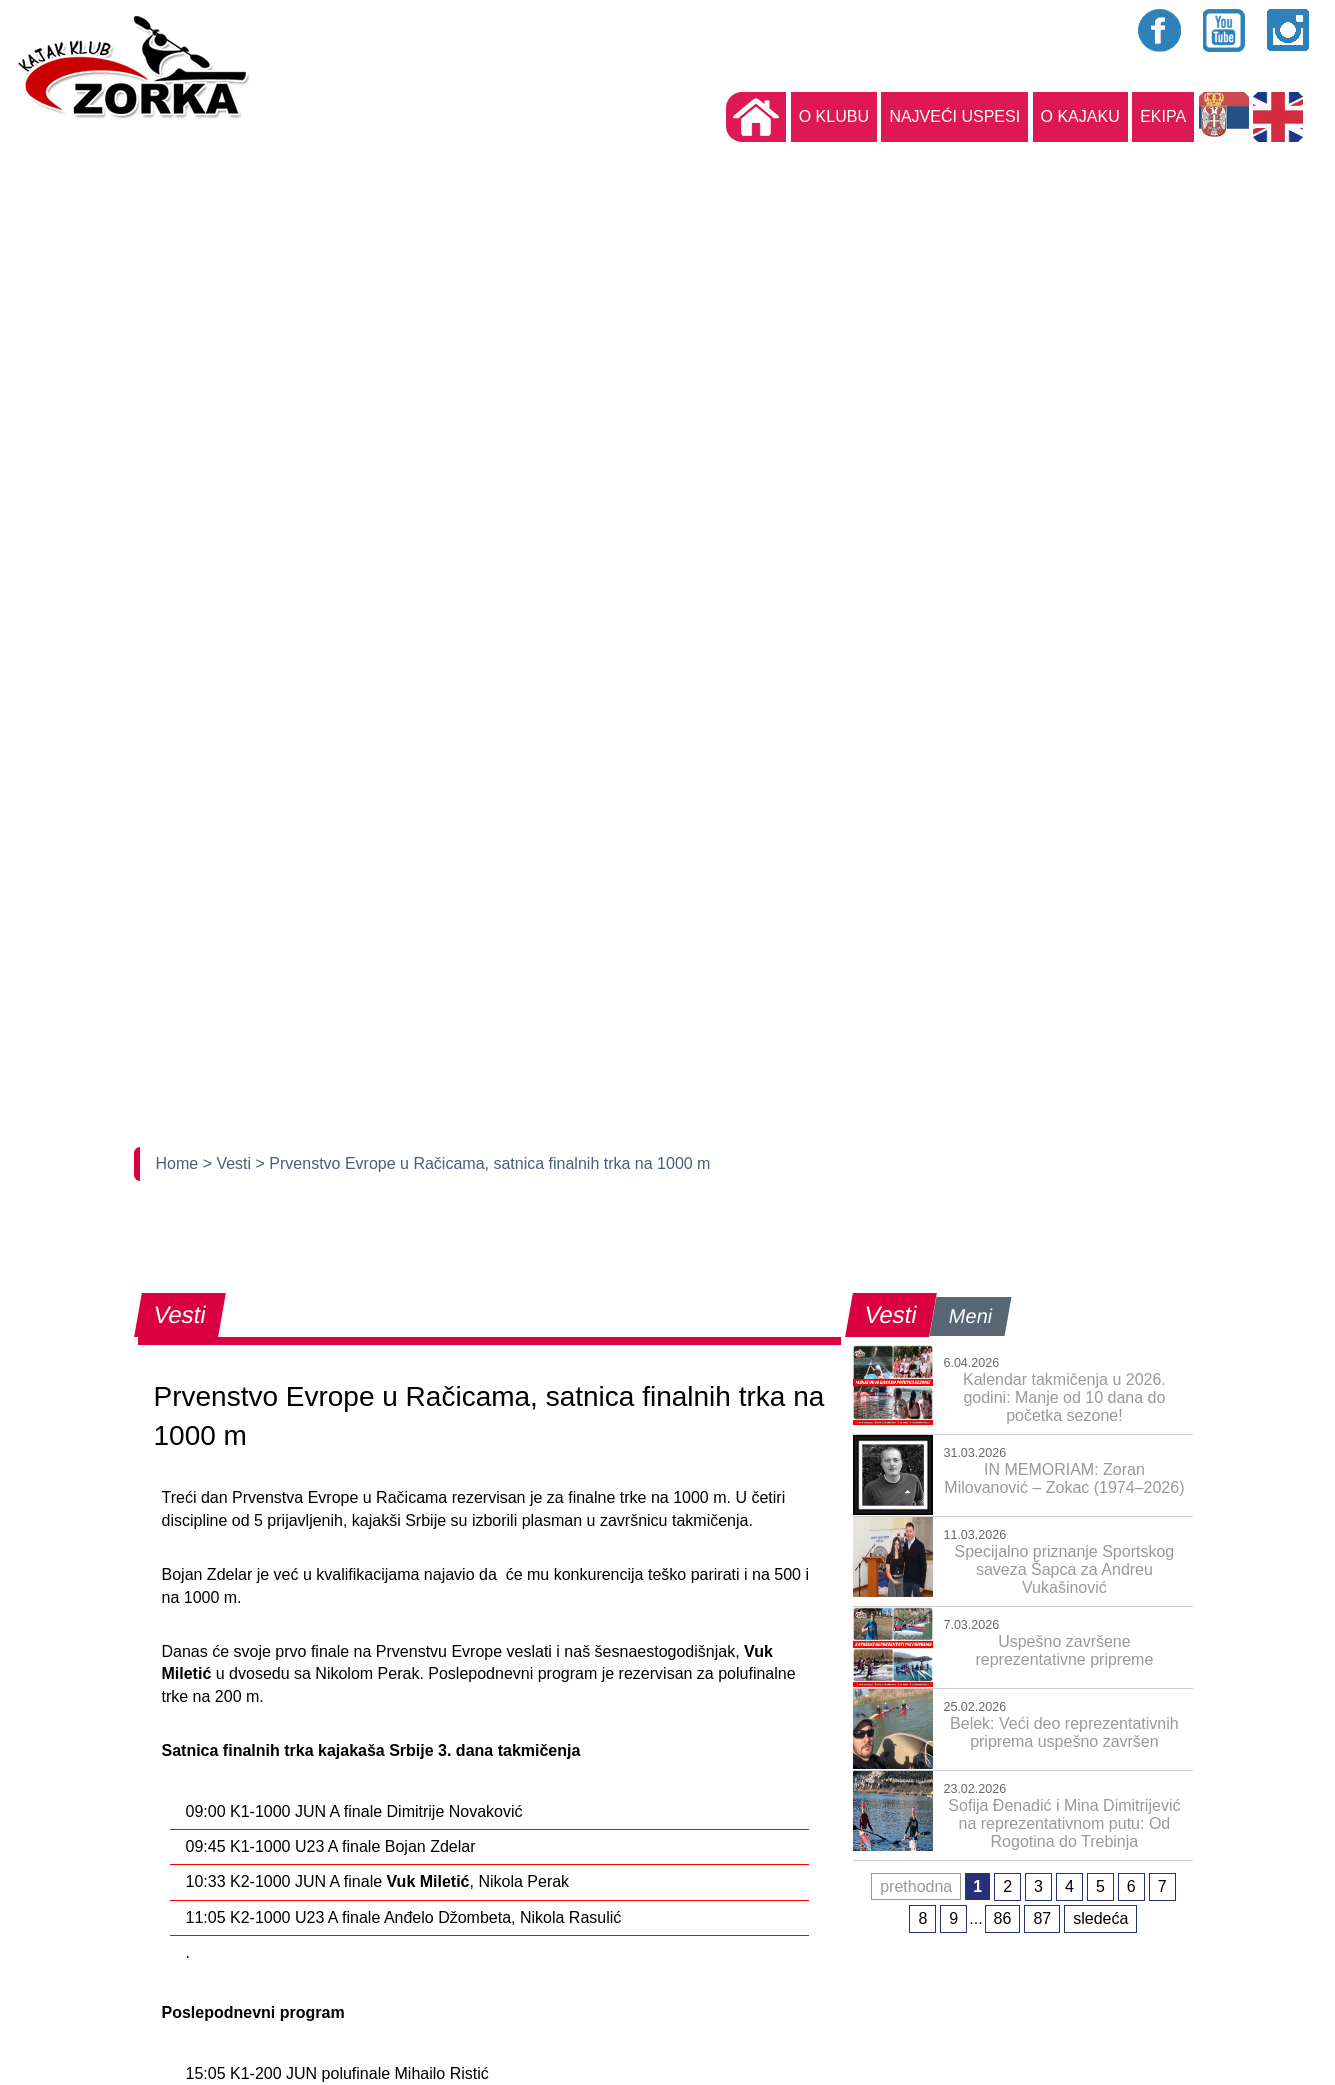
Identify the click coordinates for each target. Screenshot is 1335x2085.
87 (1042, 1918)
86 (1003, 1918)
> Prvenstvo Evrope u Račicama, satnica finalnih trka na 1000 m (483, 1163)
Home (179, 1163)
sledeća (1100, 1918)
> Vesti (229, 1163)
